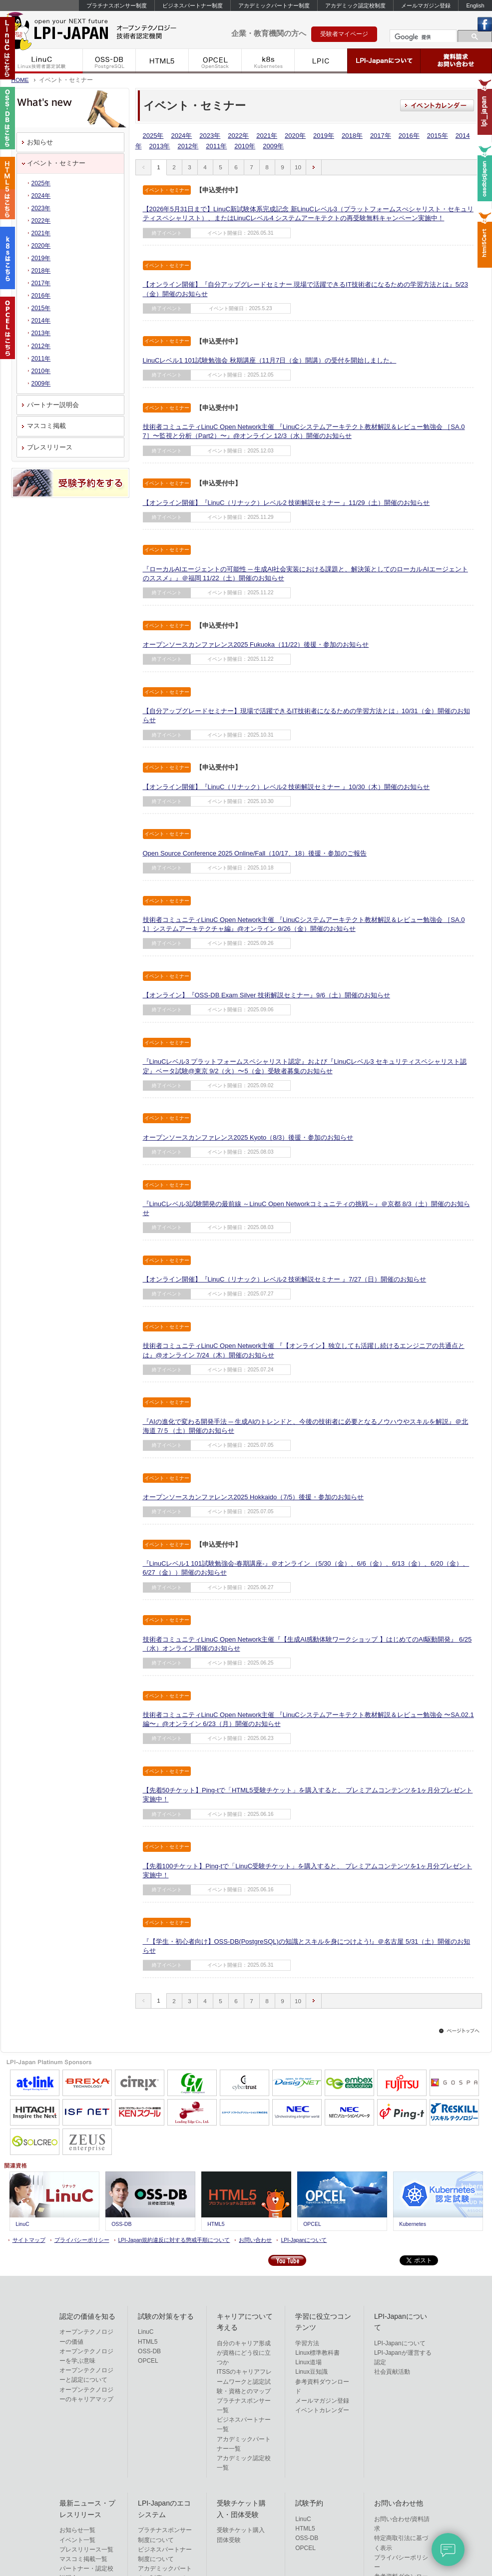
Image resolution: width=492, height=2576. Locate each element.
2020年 (295, 135)
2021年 (266, 135)
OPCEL (215, 60)
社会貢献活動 (392, 2371)
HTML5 (162, 60)
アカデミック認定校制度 (355, 5)
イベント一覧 (77, 2540)
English (475, 5)
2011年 (216, 146)
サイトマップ (28, 2240)
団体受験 (229, 2540)
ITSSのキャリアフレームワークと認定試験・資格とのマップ (244, 2381)
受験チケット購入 (241, 2530)
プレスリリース (49, 447)
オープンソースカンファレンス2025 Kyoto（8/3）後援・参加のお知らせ (248, 1137)
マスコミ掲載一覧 (83, 2559)
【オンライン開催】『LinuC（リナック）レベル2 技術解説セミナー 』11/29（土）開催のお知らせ (286, 502)
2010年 (244, 146)
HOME (20, 79)
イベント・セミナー (56, 163)
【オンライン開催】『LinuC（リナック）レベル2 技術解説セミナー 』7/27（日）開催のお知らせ (285, 1279)
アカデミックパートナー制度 (274, 5)
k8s (268, 60)
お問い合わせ (255, 2240)
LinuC (41, 60)
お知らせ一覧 (77, 2530)
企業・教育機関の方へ (268, 33)
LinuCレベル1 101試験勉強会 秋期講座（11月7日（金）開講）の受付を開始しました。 (270, 360)
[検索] (422, 36)
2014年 (41, 320)
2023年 (209, 135)
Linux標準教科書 (317, 2352)
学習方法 (307, 2343)
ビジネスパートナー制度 (192, 5)
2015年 (437, 135)
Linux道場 (308, 2362)
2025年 (153, 135)
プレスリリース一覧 (86, 2549)
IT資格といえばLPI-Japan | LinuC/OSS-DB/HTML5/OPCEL (105, 28)
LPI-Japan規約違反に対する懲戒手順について (174, 2240)
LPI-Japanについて (384, 60)
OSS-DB (109, 60)
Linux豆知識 (311, 2371)
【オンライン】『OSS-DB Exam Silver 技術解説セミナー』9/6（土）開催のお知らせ (267, 995)
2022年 (238, 135)
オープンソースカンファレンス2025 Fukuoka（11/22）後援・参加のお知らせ (256, 644)
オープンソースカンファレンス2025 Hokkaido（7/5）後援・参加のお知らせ (253, 1497)
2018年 (352, 135)
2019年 (323, 135)
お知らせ (40, 142)
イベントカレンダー (322, 2410)
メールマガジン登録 (426, 5)
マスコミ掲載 (46, 425)
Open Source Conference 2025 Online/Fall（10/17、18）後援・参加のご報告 (255, 853)
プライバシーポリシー (81, 2240)
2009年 (273, 146)
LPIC (321, 60)
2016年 (409, 135)
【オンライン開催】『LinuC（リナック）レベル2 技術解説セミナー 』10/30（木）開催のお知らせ (286, 787)
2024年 (181, 135)
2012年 (187, 146)
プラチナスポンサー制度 (116, 5)
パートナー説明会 (53, 405)
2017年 (380, 135)
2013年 (159, 146)
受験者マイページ (344, 33)
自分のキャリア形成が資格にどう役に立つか (244, 2353)
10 (298, 167)
